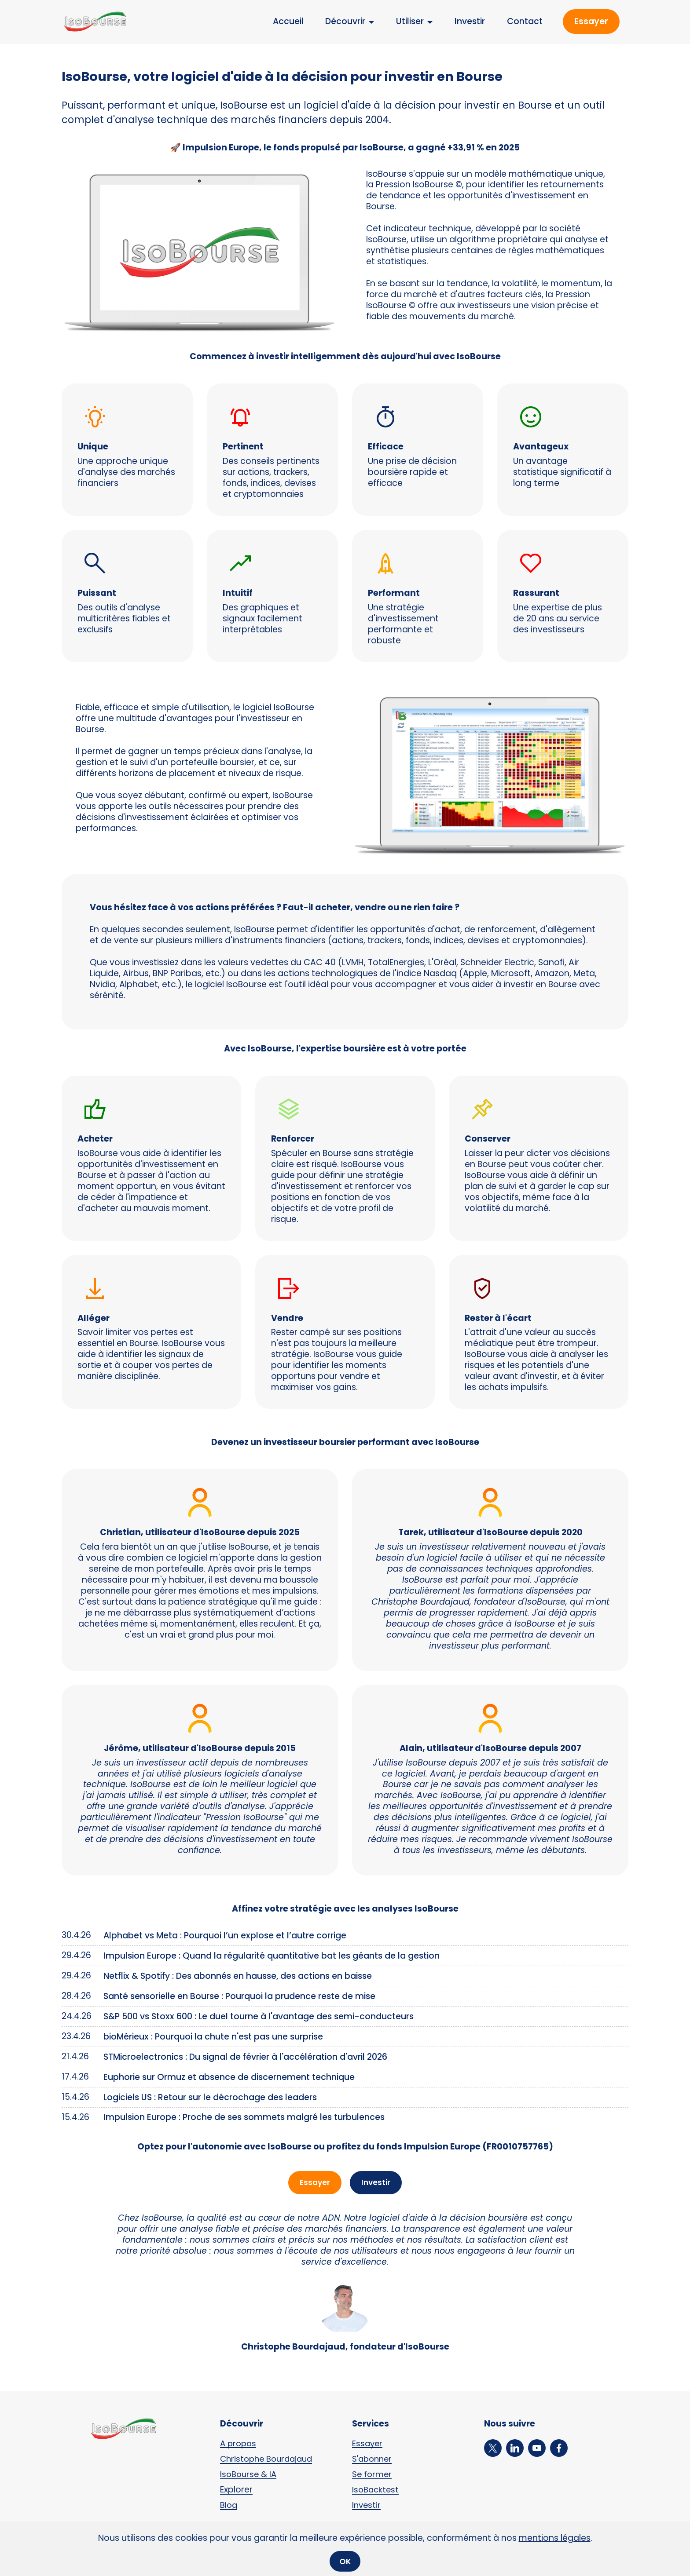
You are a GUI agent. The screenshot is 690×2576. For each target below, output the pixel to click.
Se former (372, 2475)
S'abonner (373, 2460)
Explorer (236, 2491)
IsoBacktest (376, 2491)
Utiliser (410, 21)
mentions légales (555, 2537)
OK (345, 2560)
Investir (470, 21)
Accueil (288, 21)
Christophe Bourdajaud (269, 2460)
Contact (525, 21)
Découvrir (345, 21)
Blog (229, 2506)
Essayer (591, 21)
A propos (239, 2445)
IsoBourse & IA (249, 2475)
